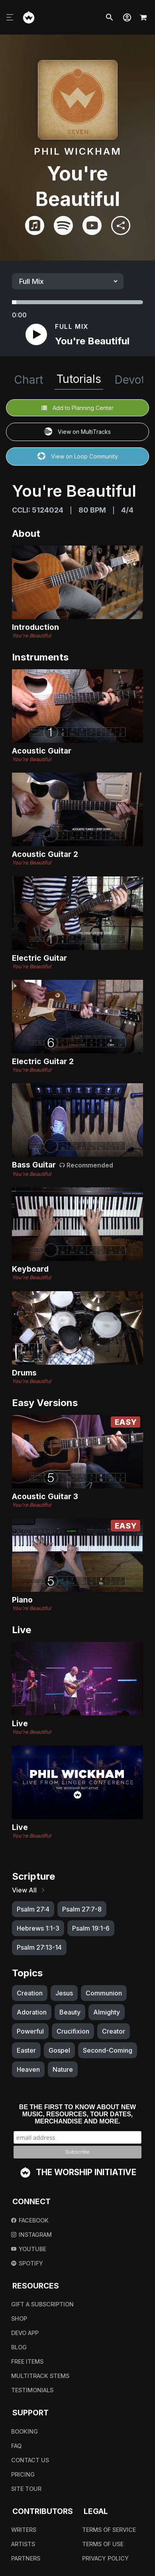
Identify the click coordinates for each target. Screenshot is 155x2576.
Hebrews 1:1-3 (38, 1928)
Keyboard (30, 1269)
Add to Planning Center (77, 407)
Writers (23, 2529)
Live (20, 1723)
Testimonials (32, 2390)
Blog (19, 2347)
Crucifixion (73, 2031)
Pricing (23, 2474)
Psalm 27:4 (33, 1909)
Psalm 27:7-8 (82, 1909)
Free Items (27, 2361)
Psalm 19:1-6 (91, 1928)
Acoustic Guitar (41, 751)
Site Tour (26, 2488)
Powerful (30, 2031)
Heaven (28, 2069)
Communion (104, 1993)
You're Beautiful (31, 636)
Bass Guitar (35, 1164)
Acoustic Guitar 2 (45, 854)
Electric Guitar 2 (43, 1061)
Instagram (31, 2234)
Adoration (32, 2012)
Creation (30, 1993)
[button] (127, 17)
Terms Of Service (109, 2529)
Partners (25, 2558)
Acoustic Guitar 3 (45, 1496)
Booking (24, 2431)
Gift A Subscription (42, 2304)
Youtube (28, 2249)
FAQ (16, 2445)
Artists (23, 2544)
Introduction (35, 627)
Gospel (59, 2050)
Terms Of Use (103, 2544)
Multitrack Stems (40, 2375)
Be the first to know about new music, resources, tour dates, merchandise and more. (77, 2114)
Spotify (27, 2263)
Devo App (25, 2332)
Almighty (106, 2012)
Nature (63, 2069)
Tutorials (79, 379)
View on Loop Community (77, 456)
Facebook (30, 2220)
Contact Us (30, 2460)
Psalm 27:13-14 (39, 1947)
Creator (113, 2031)
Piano (22, 1600)
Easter (26, 2050)
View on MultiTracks (77, 432)
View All (29, 1890)
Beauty (69, 2012)
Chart (28, 380)
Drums (24, 1372)
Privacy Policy (105, 2558)
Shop (19, 2318)
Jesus (64, 1993)
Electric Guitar (39, 958)
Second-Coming (107, 2050)
